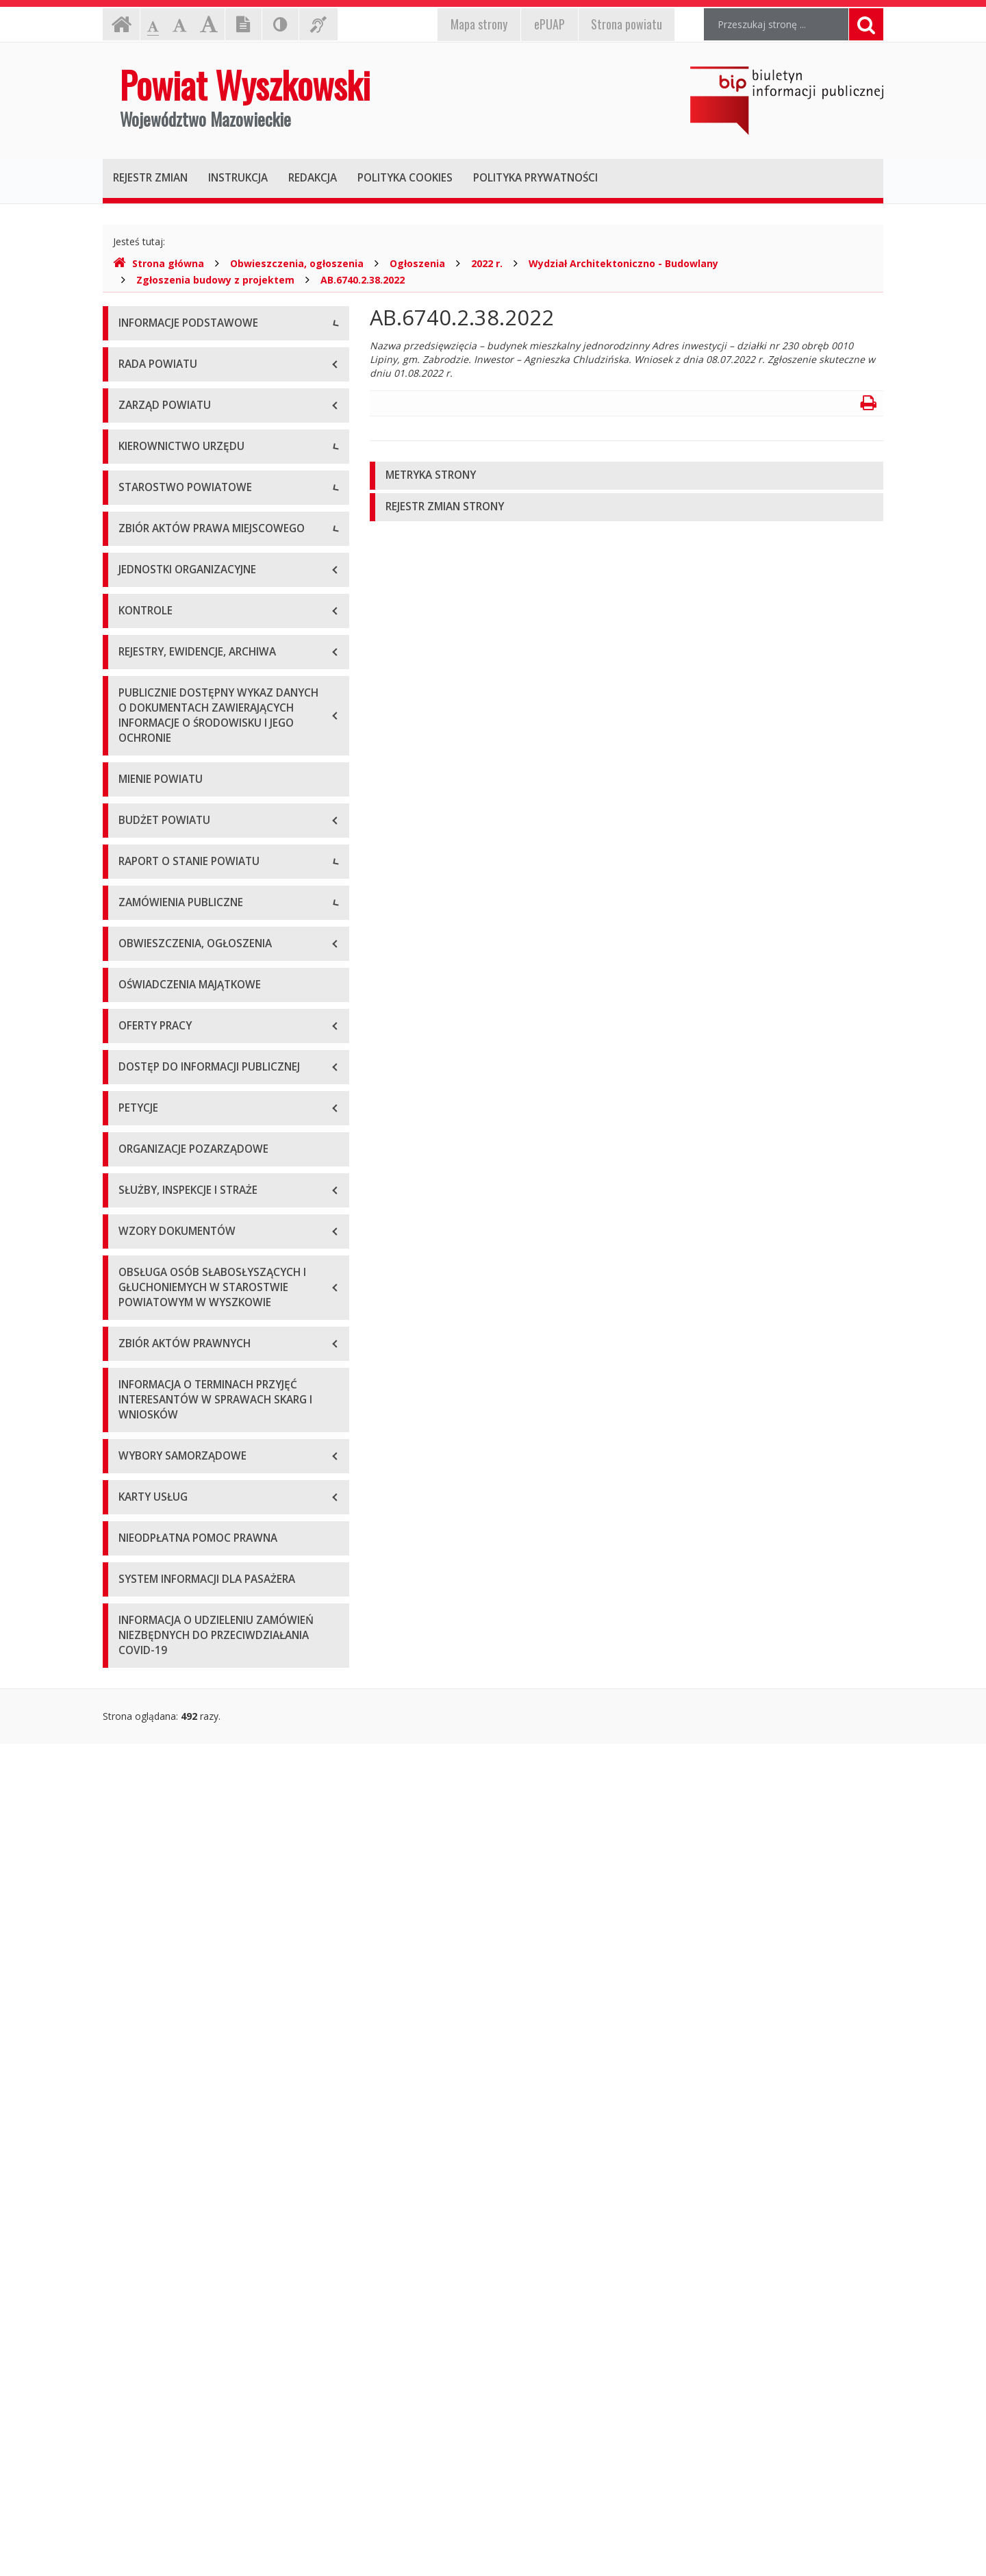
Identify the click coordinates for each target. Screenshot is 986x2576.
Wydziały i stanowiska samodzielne (196, 859)
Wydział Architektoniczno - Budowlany (623, 263)
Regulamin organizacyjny (173, 828)
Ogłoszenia (417, 263)
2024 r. (133, 1572)
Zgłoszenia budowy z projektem (215, 279)
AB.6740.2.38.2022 (362, 279)
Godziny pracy (149, 386)
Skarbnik (136, 756)
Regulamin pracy (155, 920)
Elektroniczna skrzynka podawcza (192, 417)
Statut (131, 992)
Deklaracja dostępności (170, 509)
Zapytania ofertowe (162, 1674)
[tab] (626, 476)
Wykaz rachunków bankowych (184, 479)
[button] (626, 476)
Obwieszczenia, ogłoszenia (297, 263)
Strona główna (158, 263)
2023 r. (133, 1541)
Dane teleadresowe (161, 355)
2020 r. (133, 1448)
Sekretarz (139, 725)
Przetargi (138, 1644)
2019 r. (133, 1418)
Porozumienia (149, 890)
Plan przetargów (154, 1705)
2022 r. (487, 263)
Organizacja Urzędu (161, 448)
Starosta (137, 664)
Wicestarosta (147, 694)
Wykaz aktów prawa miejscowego (194, 1023)
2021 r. (133, 1479)
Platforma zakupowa (164, 1736)
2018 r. (133, 1387)
